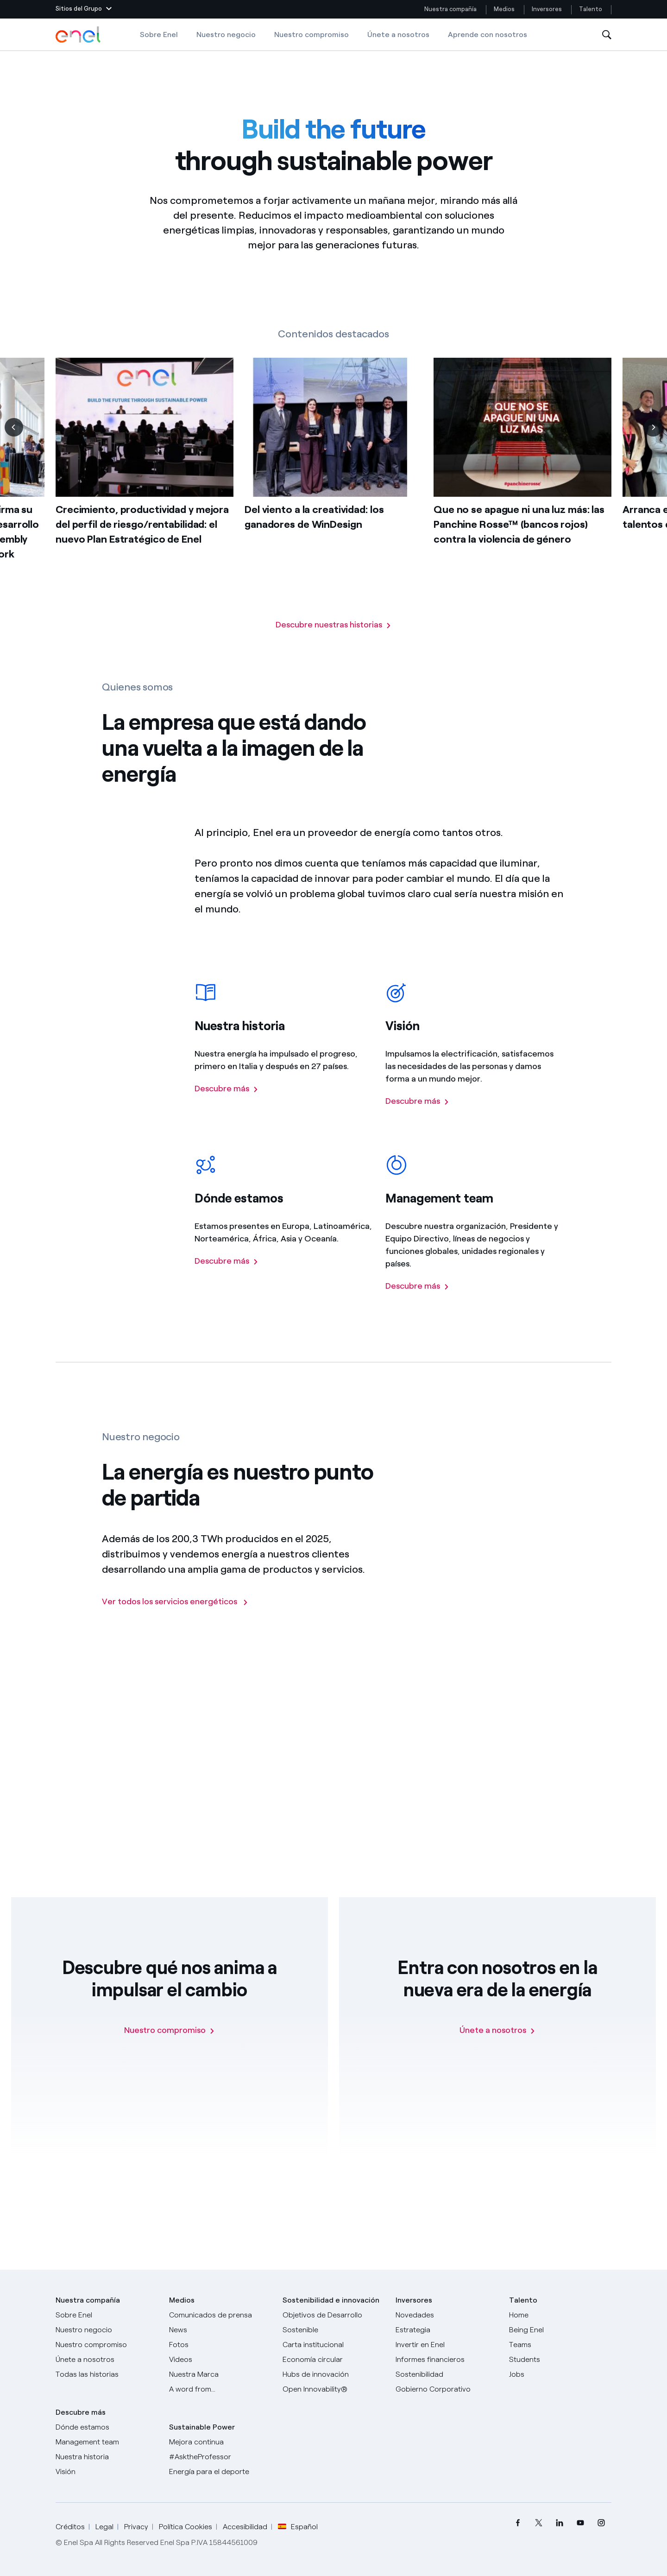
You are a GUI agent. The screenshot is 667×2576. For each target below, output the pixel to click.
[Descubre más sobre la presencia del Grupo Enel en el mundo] (226, 1282)
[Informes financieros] (447, 2359)
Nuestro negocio (226, 34)
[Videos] (220, 2359)
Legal (104, 2526)
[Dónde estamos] (107, 2427)
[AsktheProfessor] (220, 2456)
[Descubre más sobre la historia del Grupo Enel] (226, 1109)
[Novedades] (447, 2315)
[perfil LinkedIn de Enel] (559, 2522)
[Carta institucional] (334, 2344)
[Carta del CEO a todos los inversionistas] (220, 2330)
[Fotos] (220, 2344)
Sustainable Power (202, 2427)
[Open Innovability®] (334, 2389)
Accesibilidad (245, 2526)
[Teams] (560, 2344)
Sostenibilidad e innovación (331, 2300)
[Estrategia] (447, 2330)
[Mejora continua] (220, 2442)
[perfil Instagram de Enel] (601, 2522)
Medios (504, 9)
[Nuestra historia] (107, 2456)
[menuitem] (517, 2522)
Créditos (70, 2526)
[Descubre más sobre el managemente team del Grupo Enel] (417, 1307)
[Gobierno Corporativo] (447, 2389)
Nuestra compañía (450, 9)
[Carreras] (560, 2315)
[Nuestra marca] (220, 2374)
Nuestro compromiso (311, 34)
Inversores (547, 9)
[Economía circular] (334, 2359)
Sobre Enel (159, 34)
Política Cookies (185, 2526)
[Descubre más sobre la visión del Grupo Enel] (417, 1122)
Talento (591, 9)
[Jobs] (560, 2374)
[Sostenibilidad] (447, 2374)
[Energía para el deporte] (220, 2471)
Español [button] (298, 2527)
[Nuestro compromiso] (169, 2030)
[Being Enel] (560, 2330)
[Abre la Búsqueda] (607, 35)
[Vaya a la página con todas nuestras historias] (333, 625)
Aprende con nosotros (487, 34)
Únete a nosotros (398, 34)
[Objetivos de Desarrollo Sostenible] (334, 2322)
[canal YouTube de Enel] (580, 2522)
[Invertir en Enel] (447, 2344)
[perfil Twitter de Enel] (538, 2522)
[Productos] (107, 2330)
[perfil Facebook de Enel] (517, 2522)
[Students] (560, 2359)
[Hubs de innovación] (334, 2374)
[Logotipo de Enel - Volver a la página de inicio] (79, 34)
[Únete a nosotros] (497, 2030)
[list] (333, 488)
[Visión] (107, 2471)
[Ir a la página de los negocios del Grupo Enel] (175, 1620)
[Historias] (107, 2374)
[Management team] (107, 2442)
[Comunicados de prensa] (220, 2315)
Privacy (136, 2526)
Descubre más (81, 2412)
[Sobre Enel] (107, 2315)
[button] (83, 9)
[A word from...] (220, 2389)
